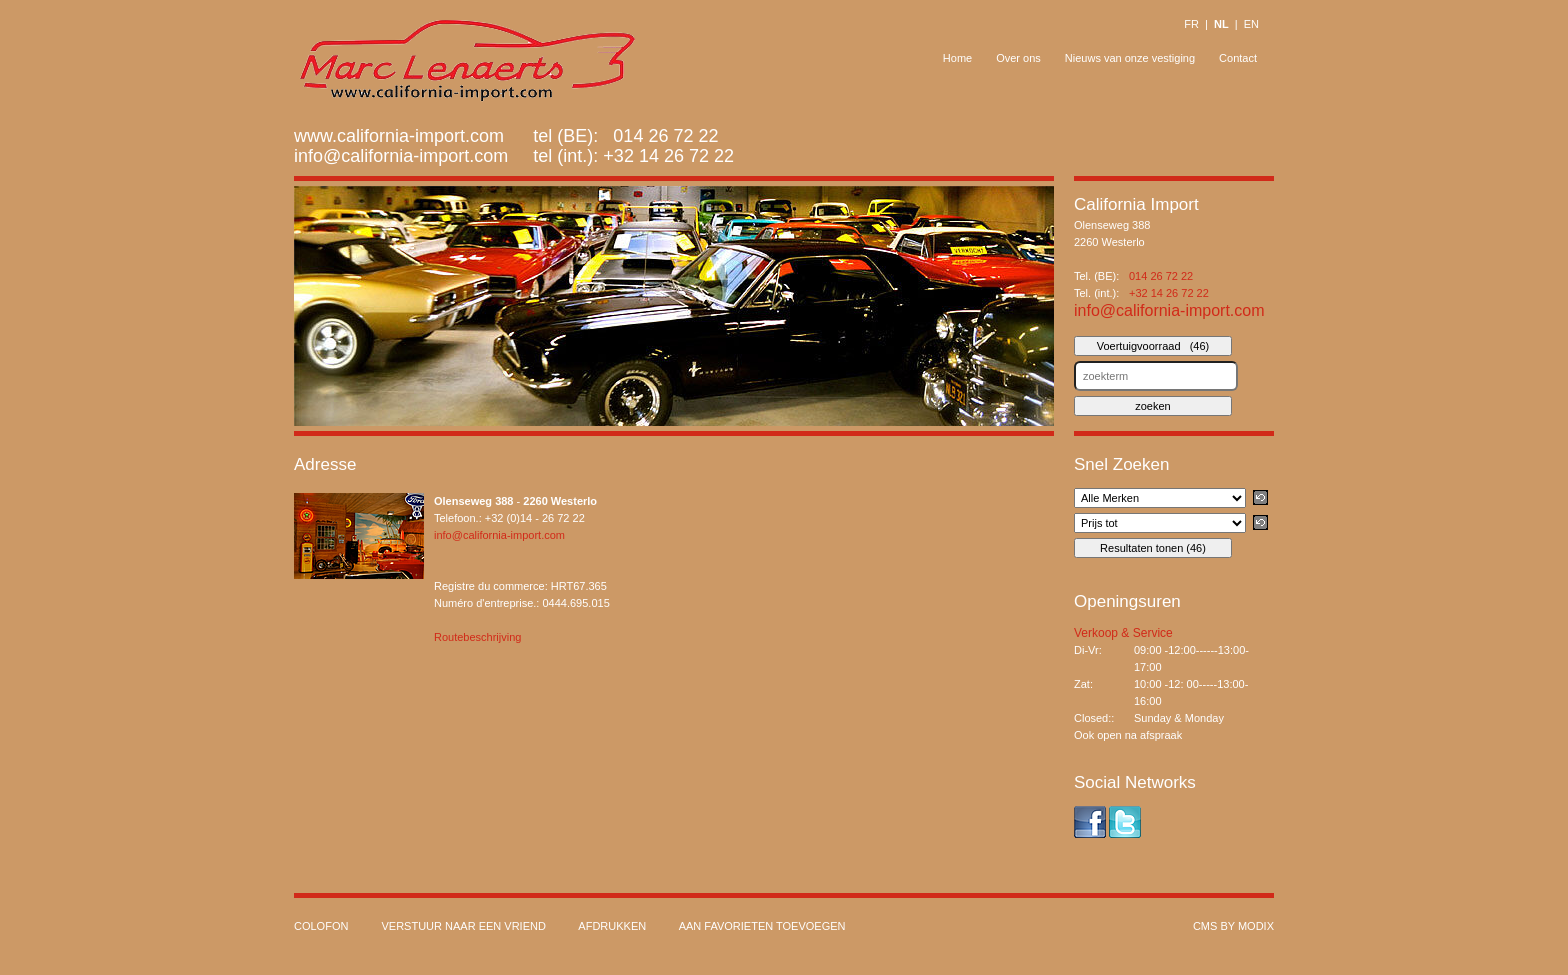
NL (1221, 24)
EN (1251, 24)
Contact (1238, 58)
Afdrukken (612, 926)
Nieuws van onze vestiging (1130, 58)
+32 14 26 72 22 (668, 156)
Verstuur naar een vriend (463, 926)
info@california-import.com (401, 156)
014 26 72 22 (1161, 276)
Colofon (321, 926)
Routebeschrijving (477, 637)
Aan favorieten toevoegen (762, 926)
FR (1191, 24)
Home (957, 58)
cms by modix (1233, 926)
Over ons (1018, 58)
